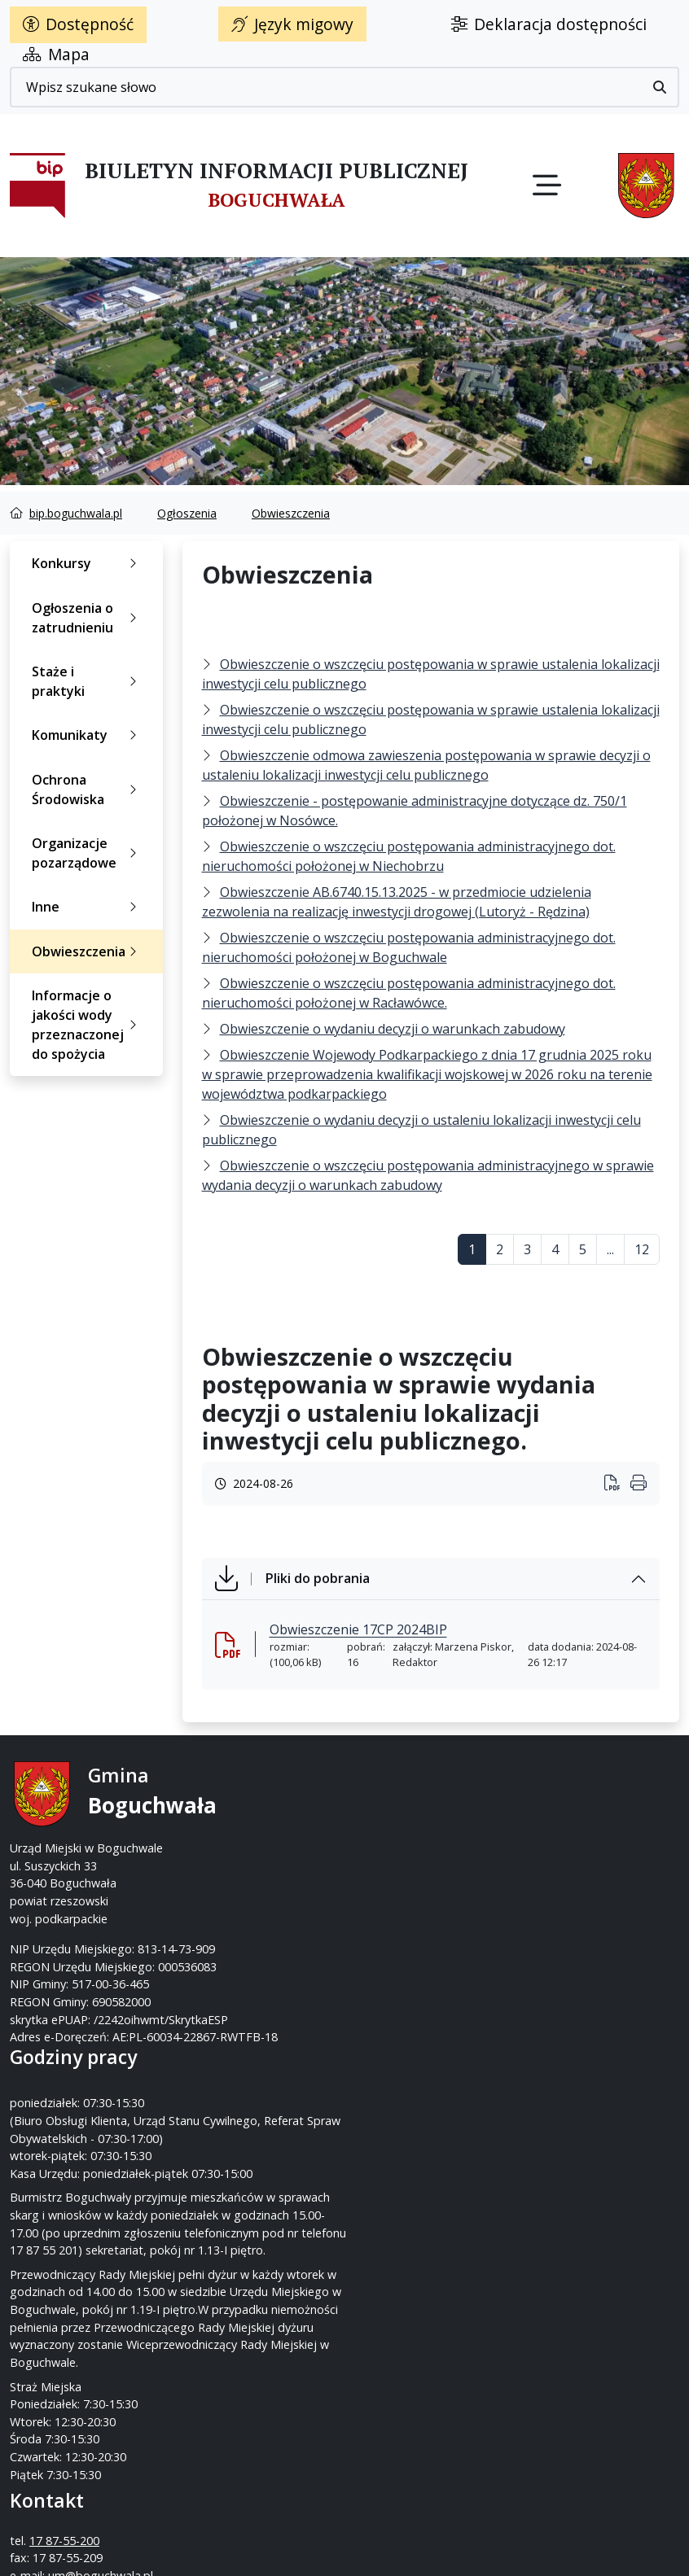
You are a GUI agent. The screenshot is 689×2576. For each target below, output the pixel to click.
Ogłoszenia (187, 513)
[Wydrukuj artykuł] (617, 1484)
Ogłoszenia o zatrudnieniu (87, 617)
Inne (87, 907)
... (610, 1249)
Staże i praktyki (87, 681)
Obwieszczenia (291, 513)
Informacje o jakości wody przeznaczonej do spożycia (87, 1024)
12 (641, 1249)
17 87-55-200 (409, 1812)
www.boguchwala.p (406, 1865)
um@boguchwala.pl (445, 1847)
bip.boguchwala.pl (75, 513)
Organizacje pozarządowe (87, 853)
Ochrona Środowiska (87, 789)
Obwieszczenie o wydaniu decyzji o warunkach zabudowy (392, 1029)
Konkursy (87, 563)
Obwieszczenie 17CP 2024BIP (358, 1629)
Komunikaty (87, 735)
